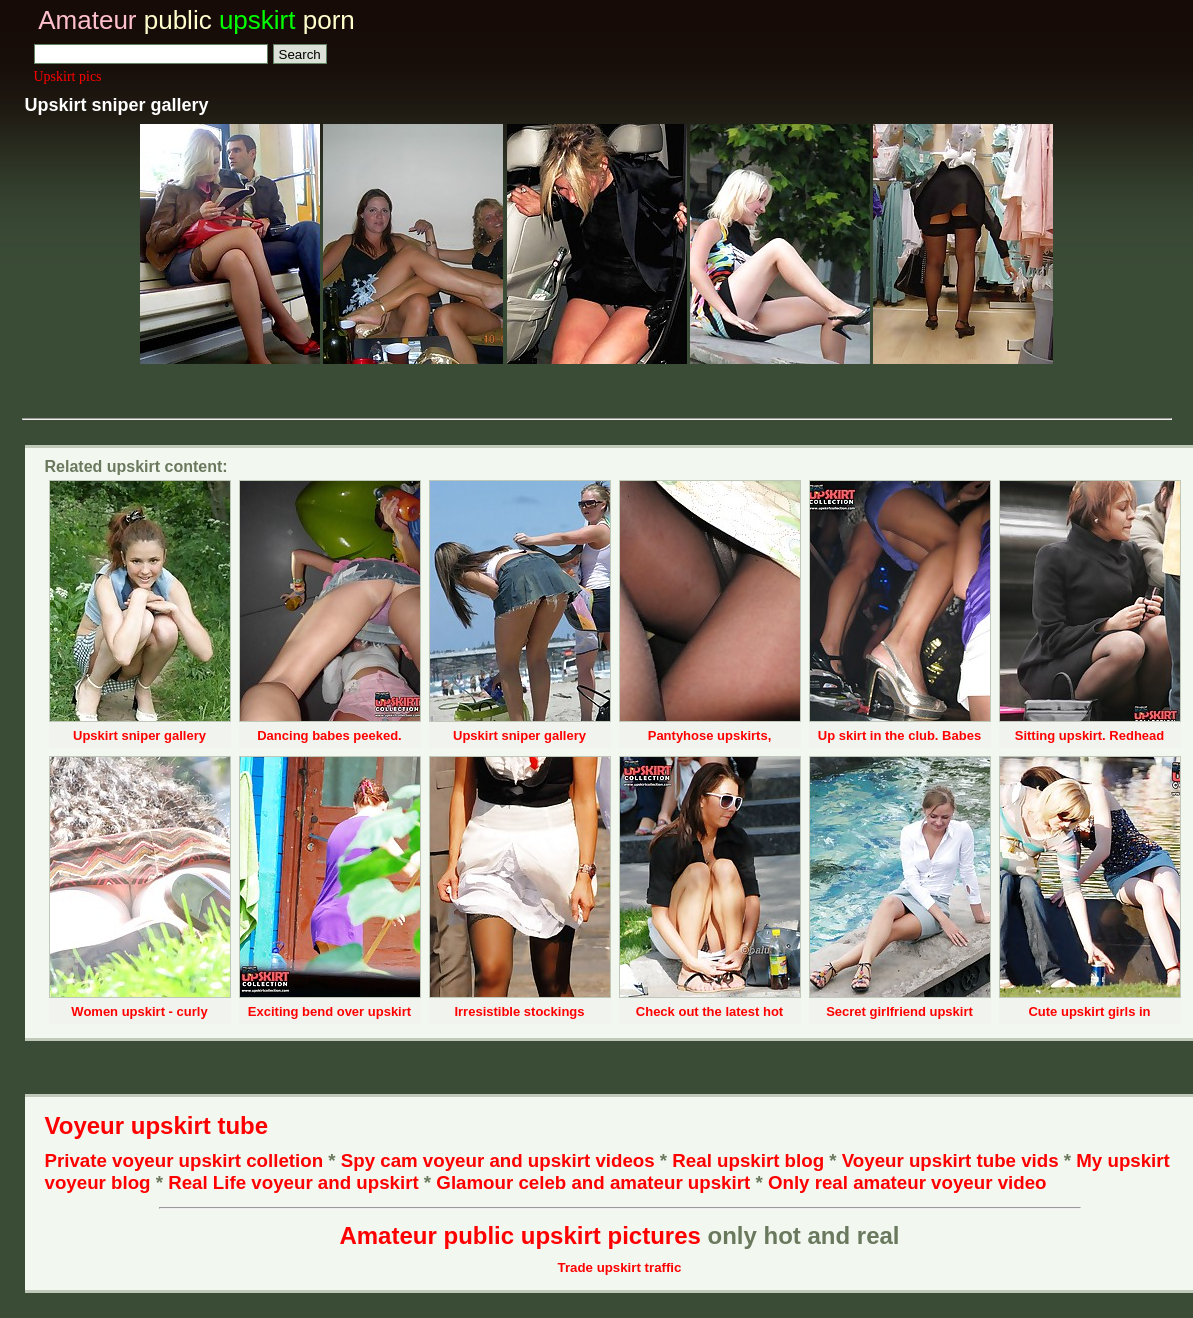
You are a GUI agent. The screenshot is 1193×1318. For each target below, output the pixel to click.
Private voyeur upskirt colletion (184, 1160)
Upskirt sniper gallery (139, 735)
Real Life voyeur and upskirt (293, 1182)
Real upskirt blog (748, 1160)
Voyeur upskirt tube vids (950, 1160)
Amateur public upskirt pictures (519, 1235)
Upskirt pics (68, 76)
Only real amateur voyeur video (907, 1182)
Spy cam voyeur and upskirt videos (498, 1160)
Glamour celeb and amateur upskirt (595, 1182)
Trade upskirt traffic (620, 1267)
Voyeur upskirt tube (157, 1125)
